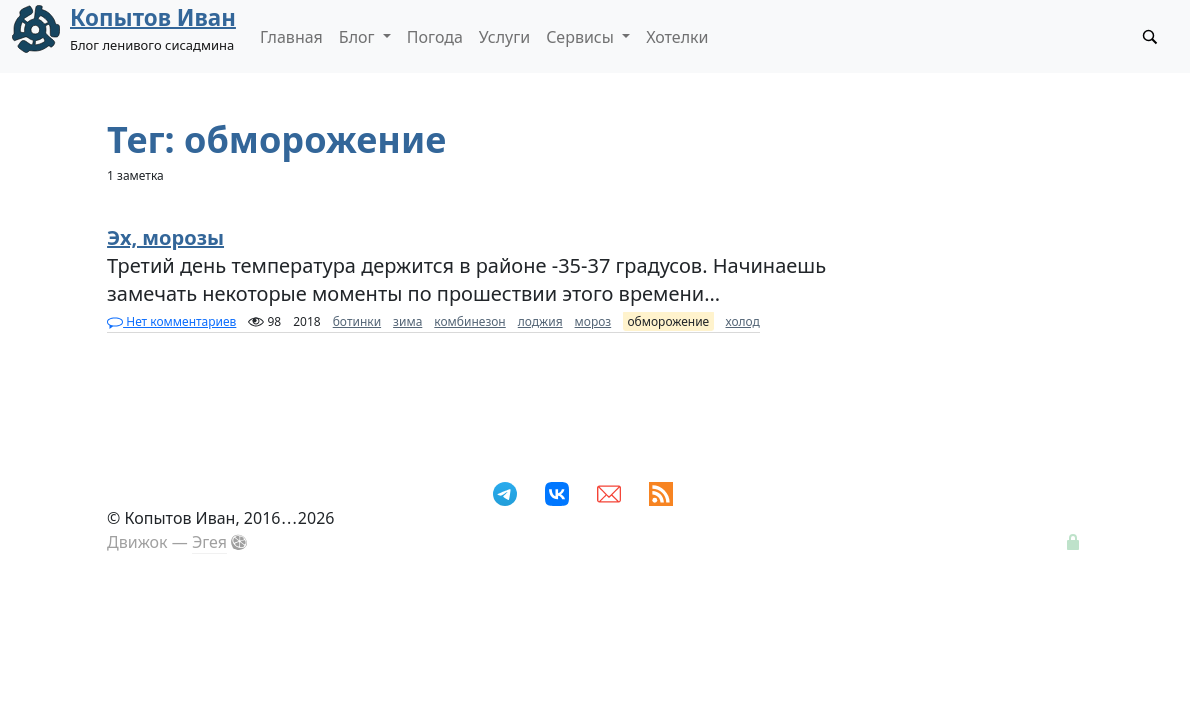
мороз (593, 321)
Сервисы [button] (582, 37)
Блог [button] (359, 37)
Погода (435, 37)
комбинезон (469, 321)
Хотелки (677, 37)
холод (743, 321)
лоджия (540, 321)
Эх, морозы (165, 237)
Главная (291, 37)
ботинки (357, 321)
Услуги (504, 37)
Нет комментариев (171, 321)
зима (407, 321)
